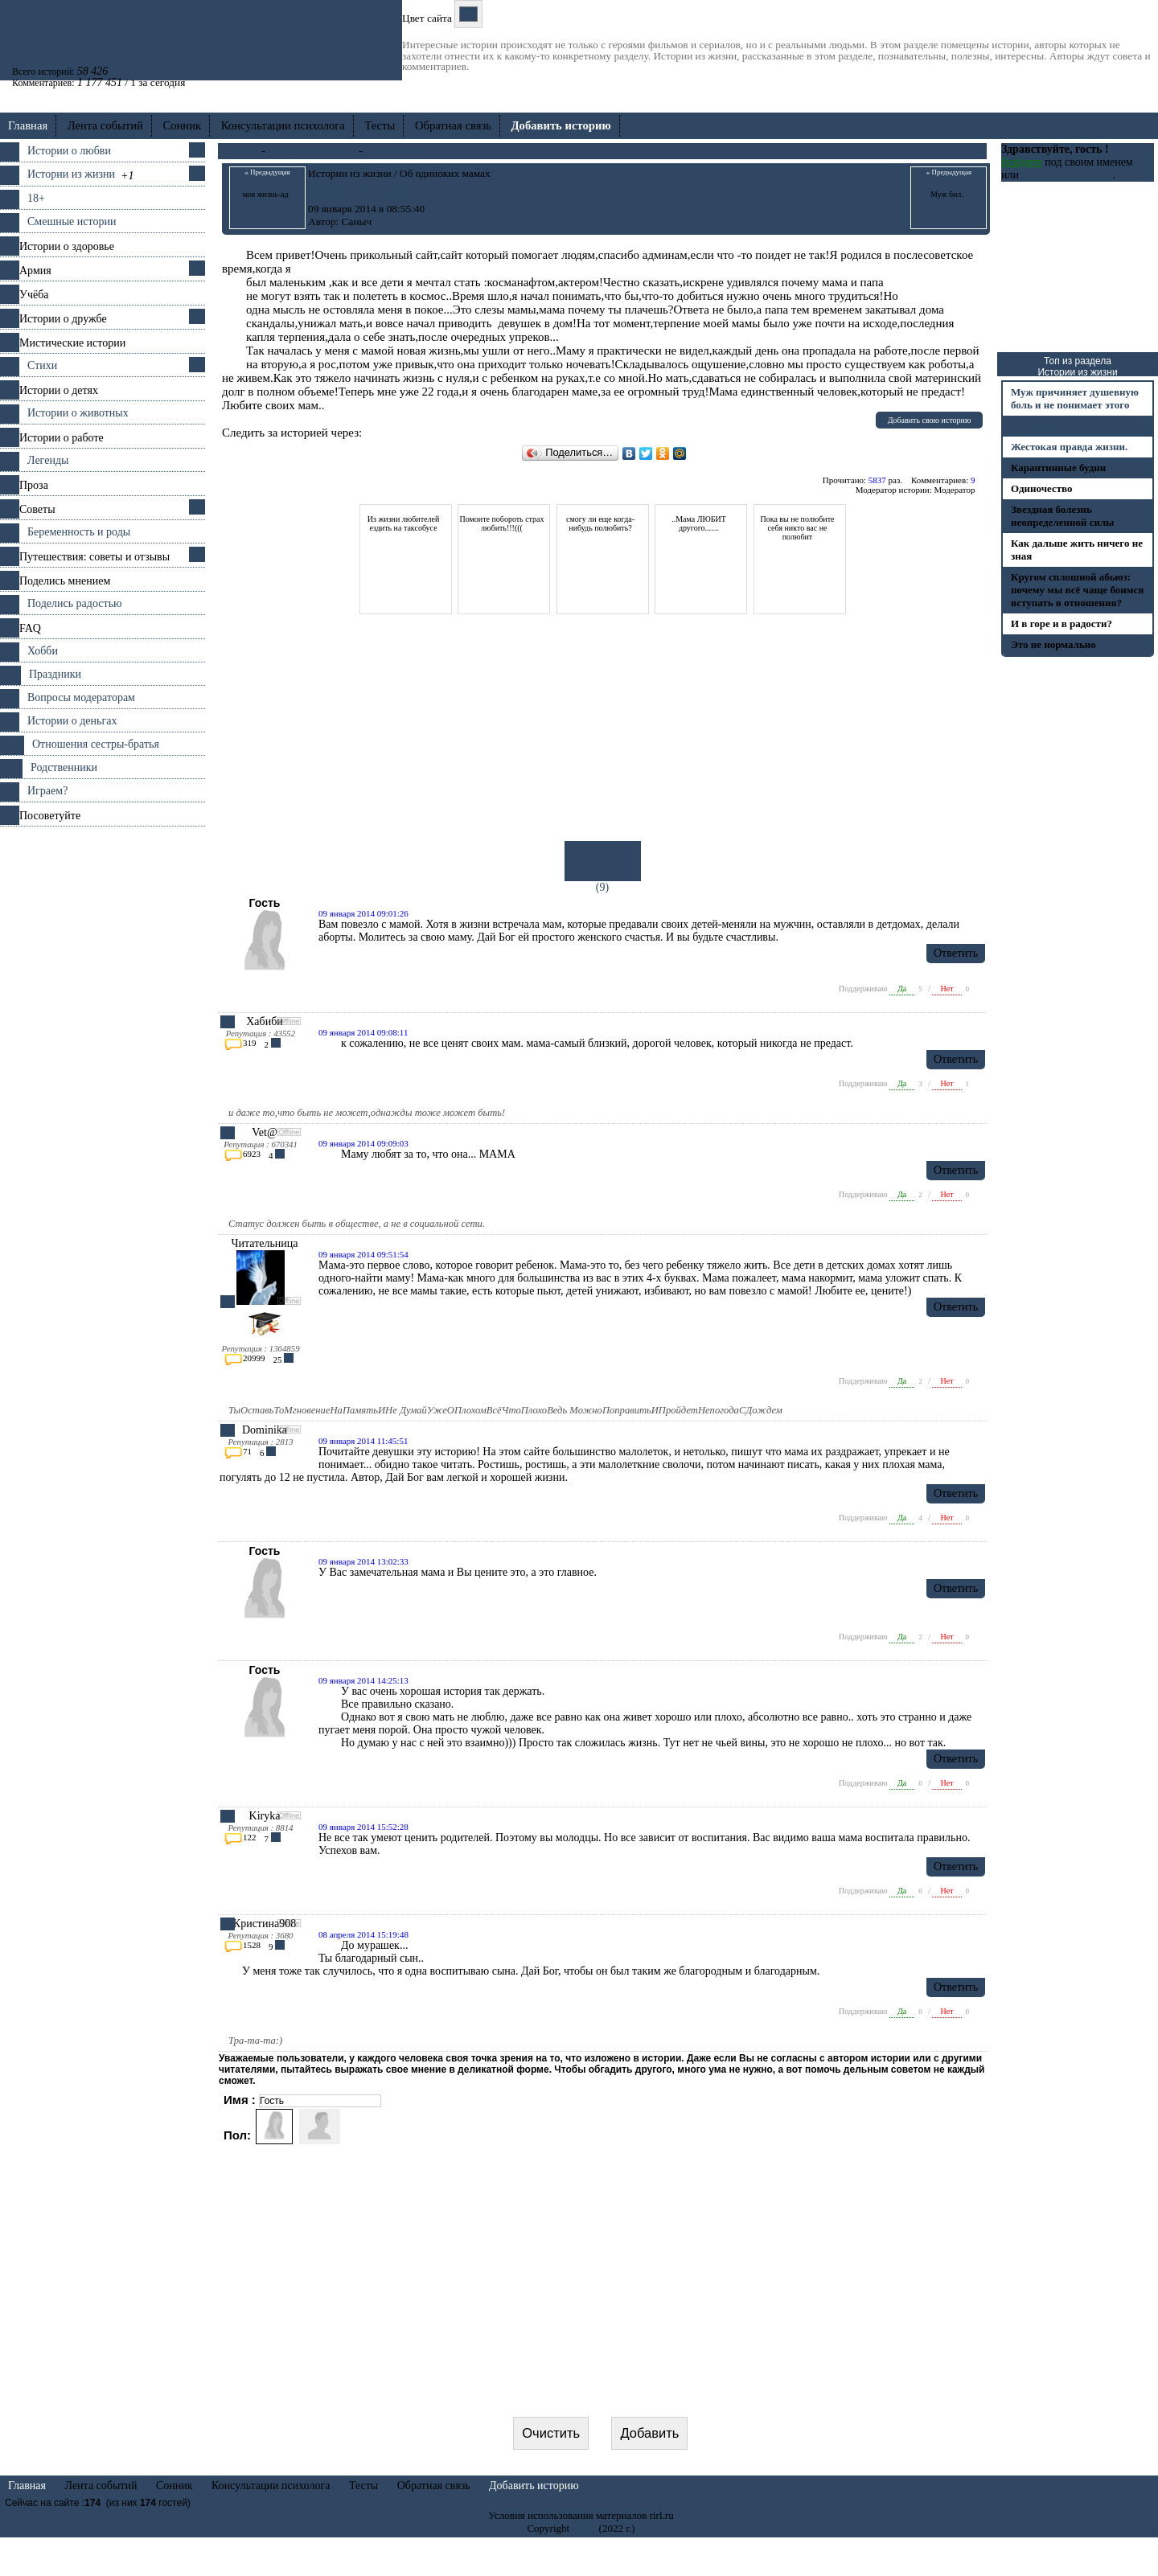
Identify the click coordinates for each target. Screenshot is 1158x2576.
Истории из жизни (71, 174)
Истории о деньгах (72, 721)
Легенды (47, 460)
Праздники (55, 674)
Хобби (42, 651)
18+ (36, 198)
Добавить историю (534, 2524)
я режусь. (1033, 426)
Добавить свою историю (929, 420)
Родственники (64, 767)
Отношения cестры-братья (95, 744)
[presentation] (604, 2416)
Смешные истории (71, 221)
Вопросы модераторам (81, 697)
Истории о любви (69, 151)
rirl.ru (584, 2567)
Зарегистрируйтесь (1066, 175)
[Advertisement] (102, 1068)
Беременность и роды (78, 532)
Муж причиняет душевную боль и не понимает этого (1075, 398)
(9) (603, 867)
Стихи (42, 365)
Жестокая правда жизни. (1069, 447)
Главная (27, 125)
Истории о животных (78, 413)
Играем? (47, 791)
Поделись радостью (74, 603)
